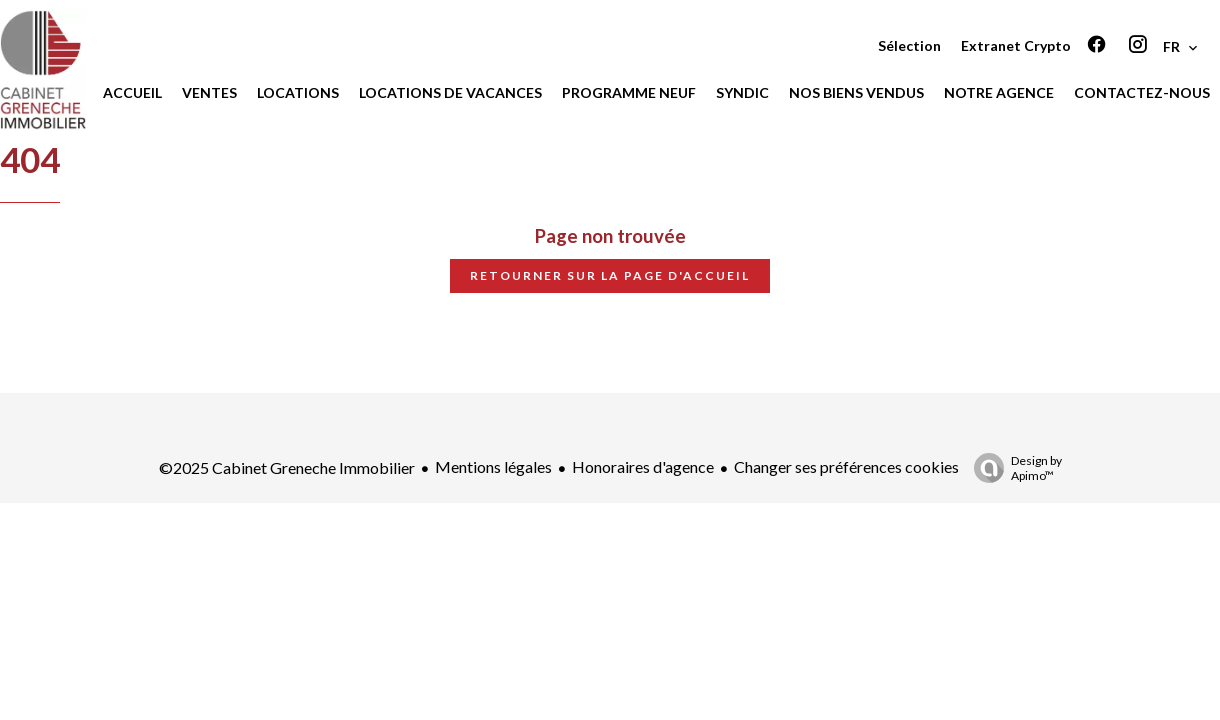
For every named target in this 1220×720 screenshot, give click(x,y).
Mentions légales (493, 466)
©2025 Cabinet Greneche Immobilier (287, 467)
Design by (1013, 468)
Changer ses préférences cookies (846, 466)
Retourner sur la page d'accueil (610, 275)
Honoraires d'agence (643, 466)
